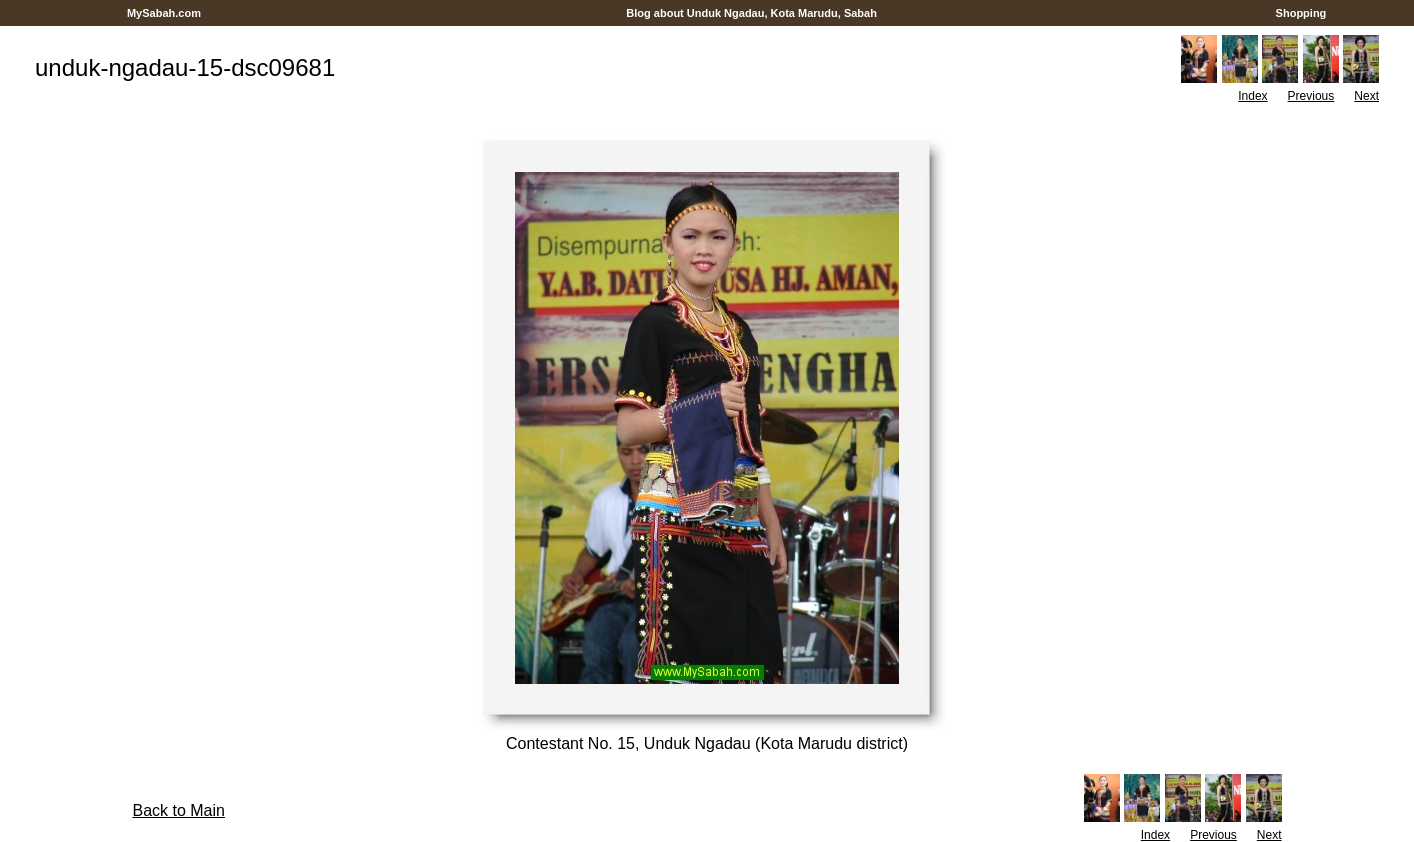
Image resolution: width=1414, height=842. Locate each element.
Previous (1311, 96)
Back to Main (178, 810)
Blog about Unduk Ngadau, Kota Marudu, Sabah (751, 13)
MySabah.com (164, 13)
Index (1252, 96)
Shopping (1301, 13)
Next (1366, 96)
